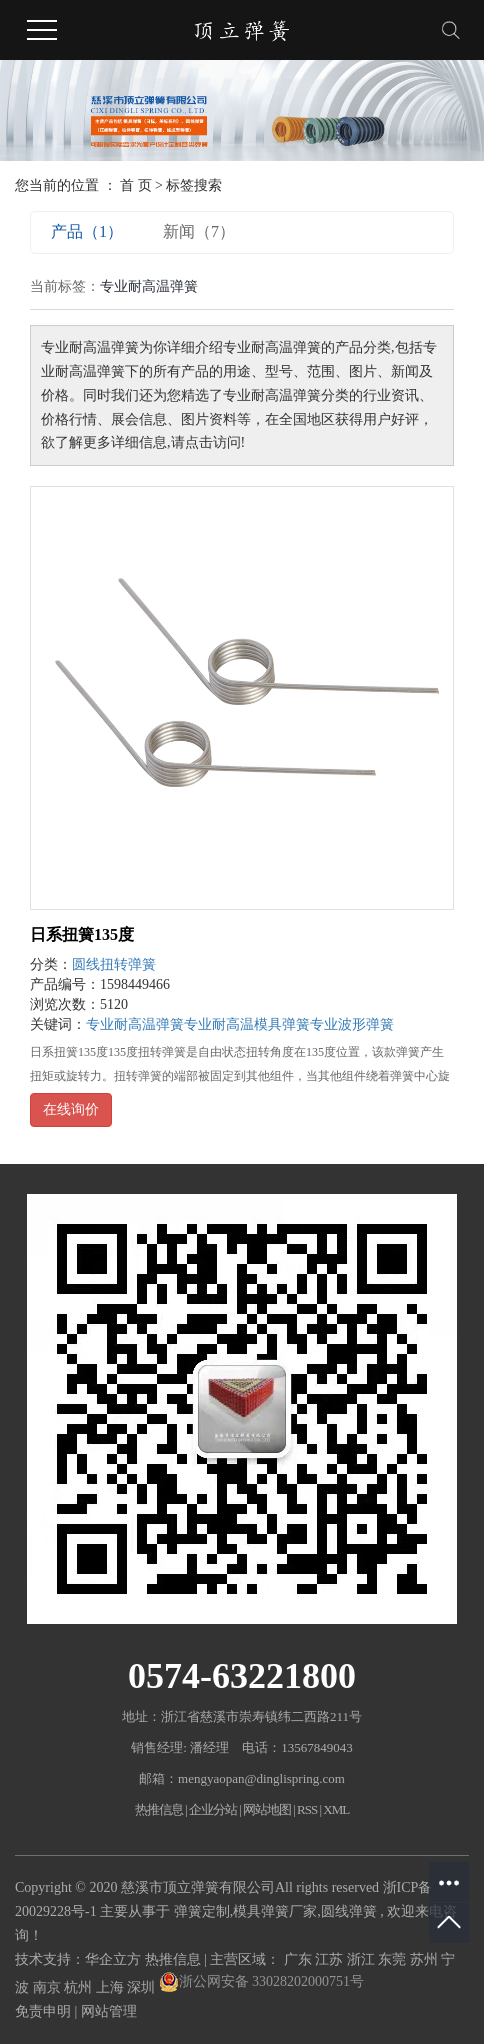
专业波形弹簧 (352, 1024)
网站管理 (109, 2011)
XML (336, 1809)
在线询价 (71, 1109)
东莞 (394, 1959)
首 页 (136, 185)
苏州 (426, 1959)
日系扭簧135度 (82, 934)
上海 (112, 1987)
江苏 (331, 1959)
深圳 (143, 1987)
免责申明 (43, 2011)
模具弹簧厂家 (275, 1911)
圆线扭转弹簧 (114, 964)
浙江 (363, 1959)
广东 (300, 1959)
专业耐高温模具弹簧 (247, 1024)
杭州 (80, 1987)
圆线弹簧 (349, 1911)
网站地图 (268, 1809)
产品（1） (87, 231)
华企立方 (113, 1959)
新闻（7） (199, 231)
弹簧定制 (202, 1911)
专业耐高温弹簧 (135, 1024)
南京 (49, 1987)
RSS (307, 1809)
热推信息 (159, 1809)
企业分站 (213, 1809)
